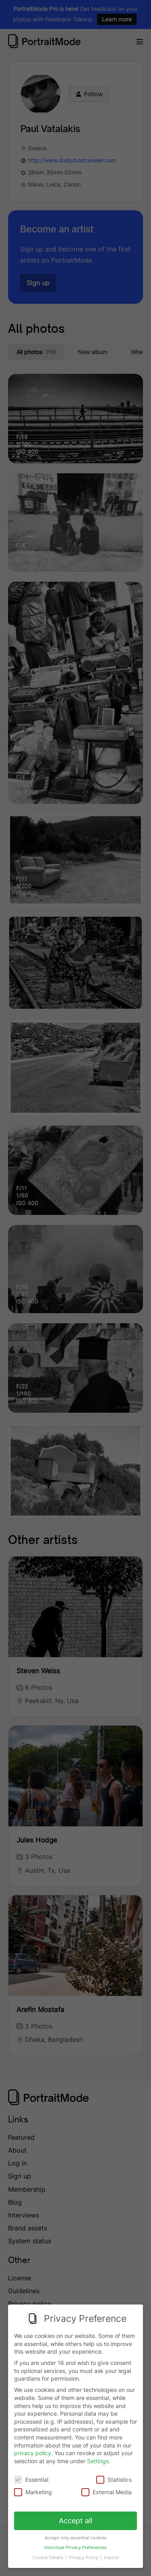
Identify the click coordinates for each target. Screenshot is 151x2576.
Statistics (114, 2479)
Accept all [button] (75, 2520)
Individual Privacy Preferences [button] (75, 2548)
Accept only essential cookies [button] (76, 2538)
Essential (31, 2479)
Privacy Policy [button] (84, 2557)
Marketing (33, 2492)
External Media (106, 2492)
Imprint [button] (111, 2557)
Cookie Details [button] (48, 2557)
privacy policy (32, 2453)
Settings (98, 2461)
